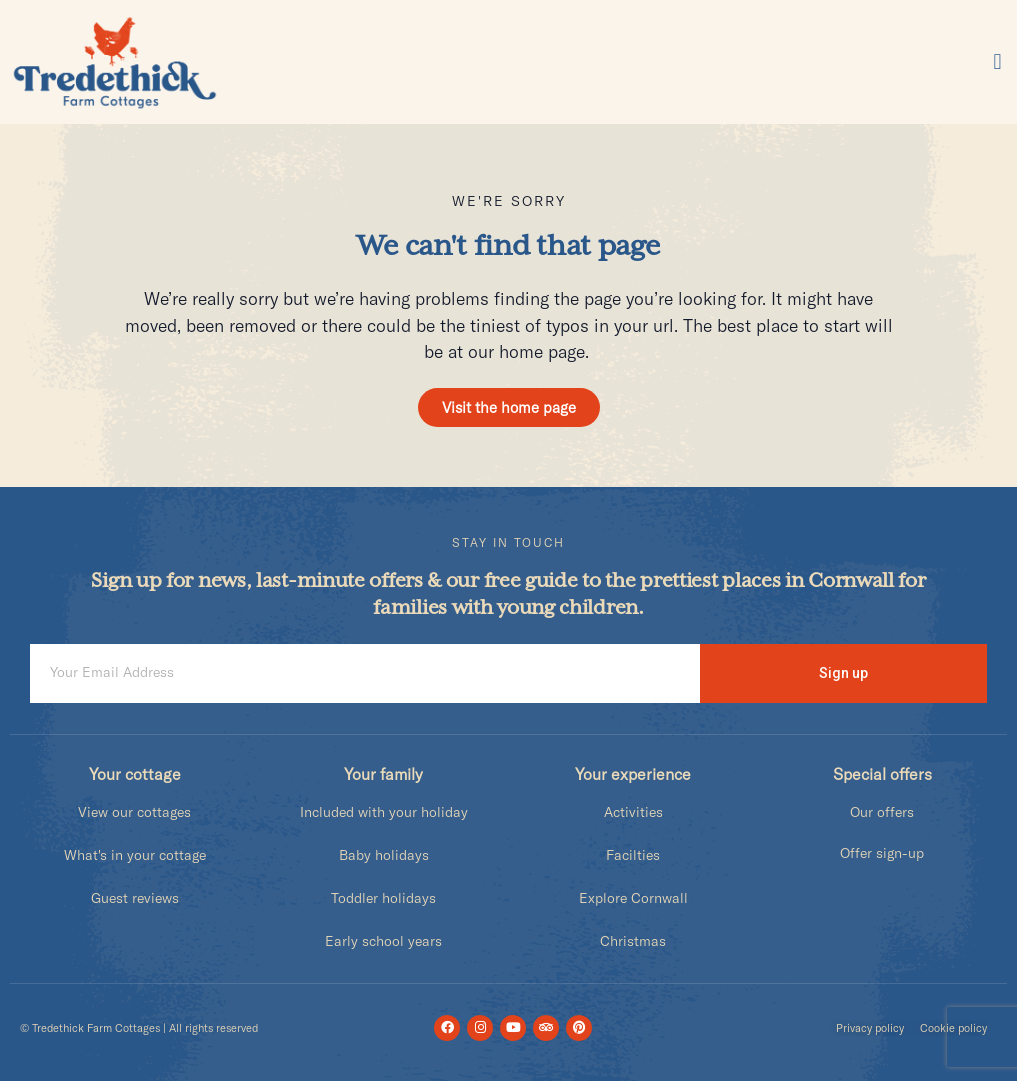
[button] (997, 62)
